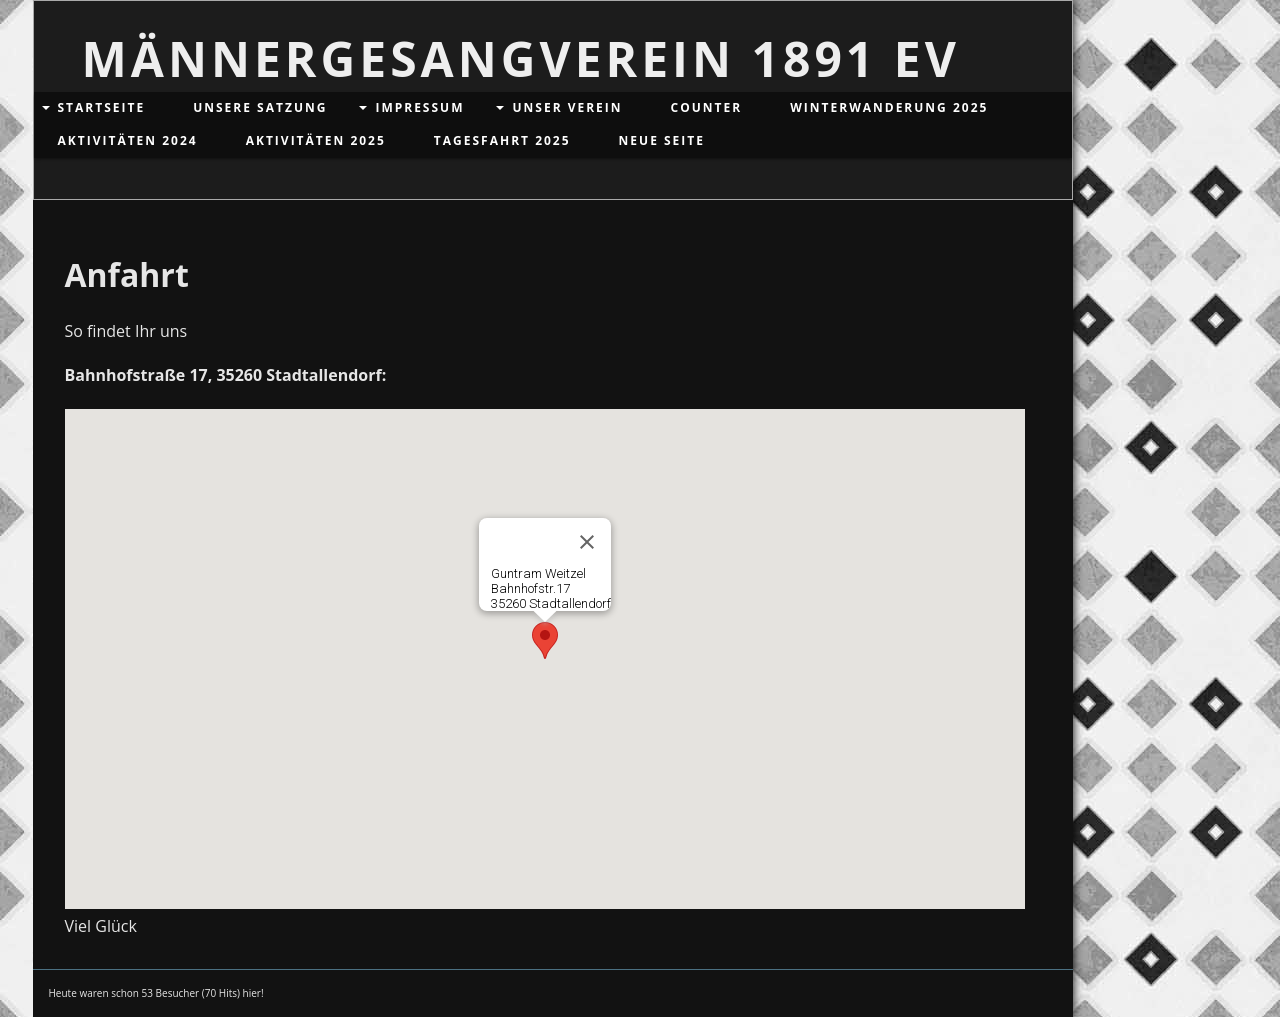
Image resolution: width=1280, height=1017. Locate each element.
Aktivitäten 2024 (128, 140)
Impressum (419, 107)
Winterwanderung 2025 (889, 107)
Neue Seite (662, 140)
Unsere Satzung (260, 107)
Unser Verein (567, 107)
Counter (707, 107)
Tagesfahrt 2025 (502, 140)
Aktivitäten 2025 (316, 140)
